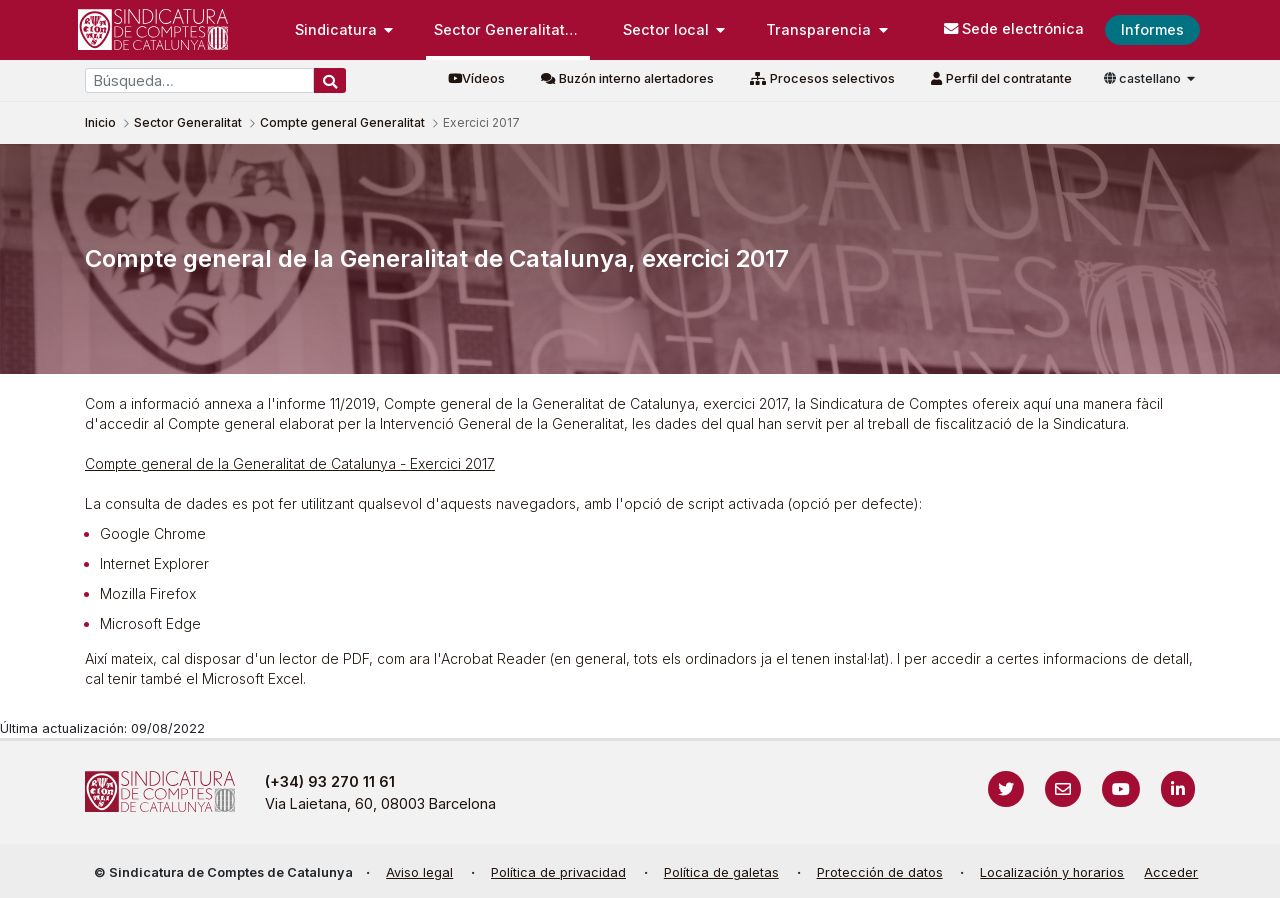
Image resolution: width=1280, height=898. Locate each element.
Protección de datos (880, 872)
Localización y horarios (1052, 872)
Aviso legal (419, 872)
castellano (1144, 78)
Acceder (1171, 872)
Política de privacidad (558, 872)
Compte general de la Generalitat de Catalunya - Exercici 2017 (290, 463)
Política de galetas (721, 872)
